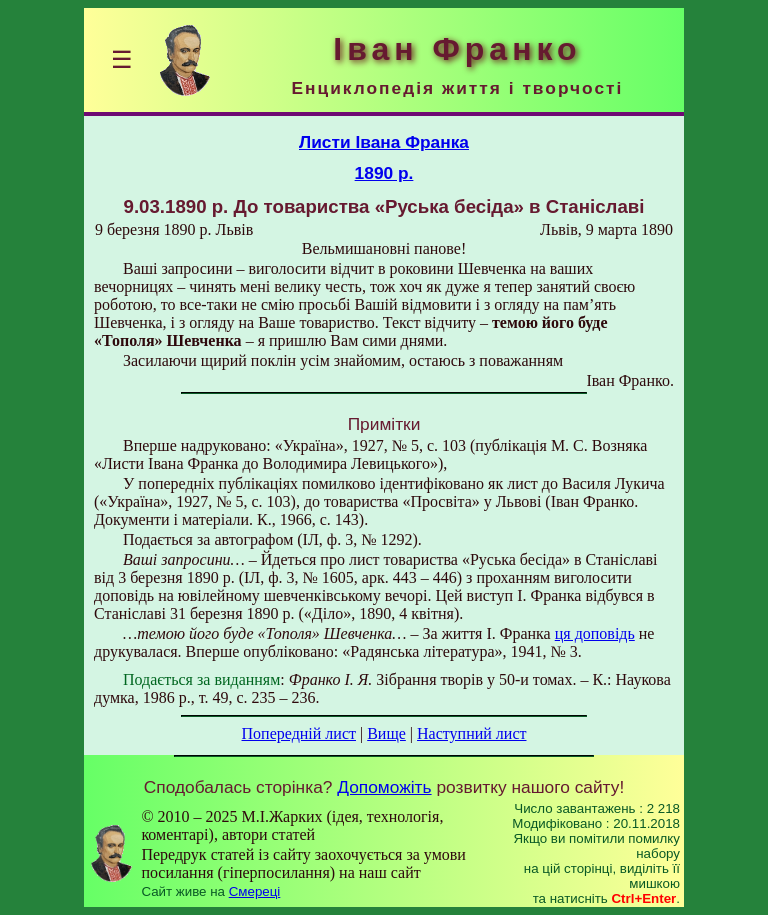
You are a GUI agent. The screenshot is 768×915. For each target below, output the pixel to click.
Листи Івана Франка (384, 142)
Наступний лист (471, 733)
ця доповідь (595, 633)
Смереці (255, 891)
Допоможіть (384, 787)
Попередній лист (299, 733)
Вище (386, 733)
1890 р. (384, 173)
